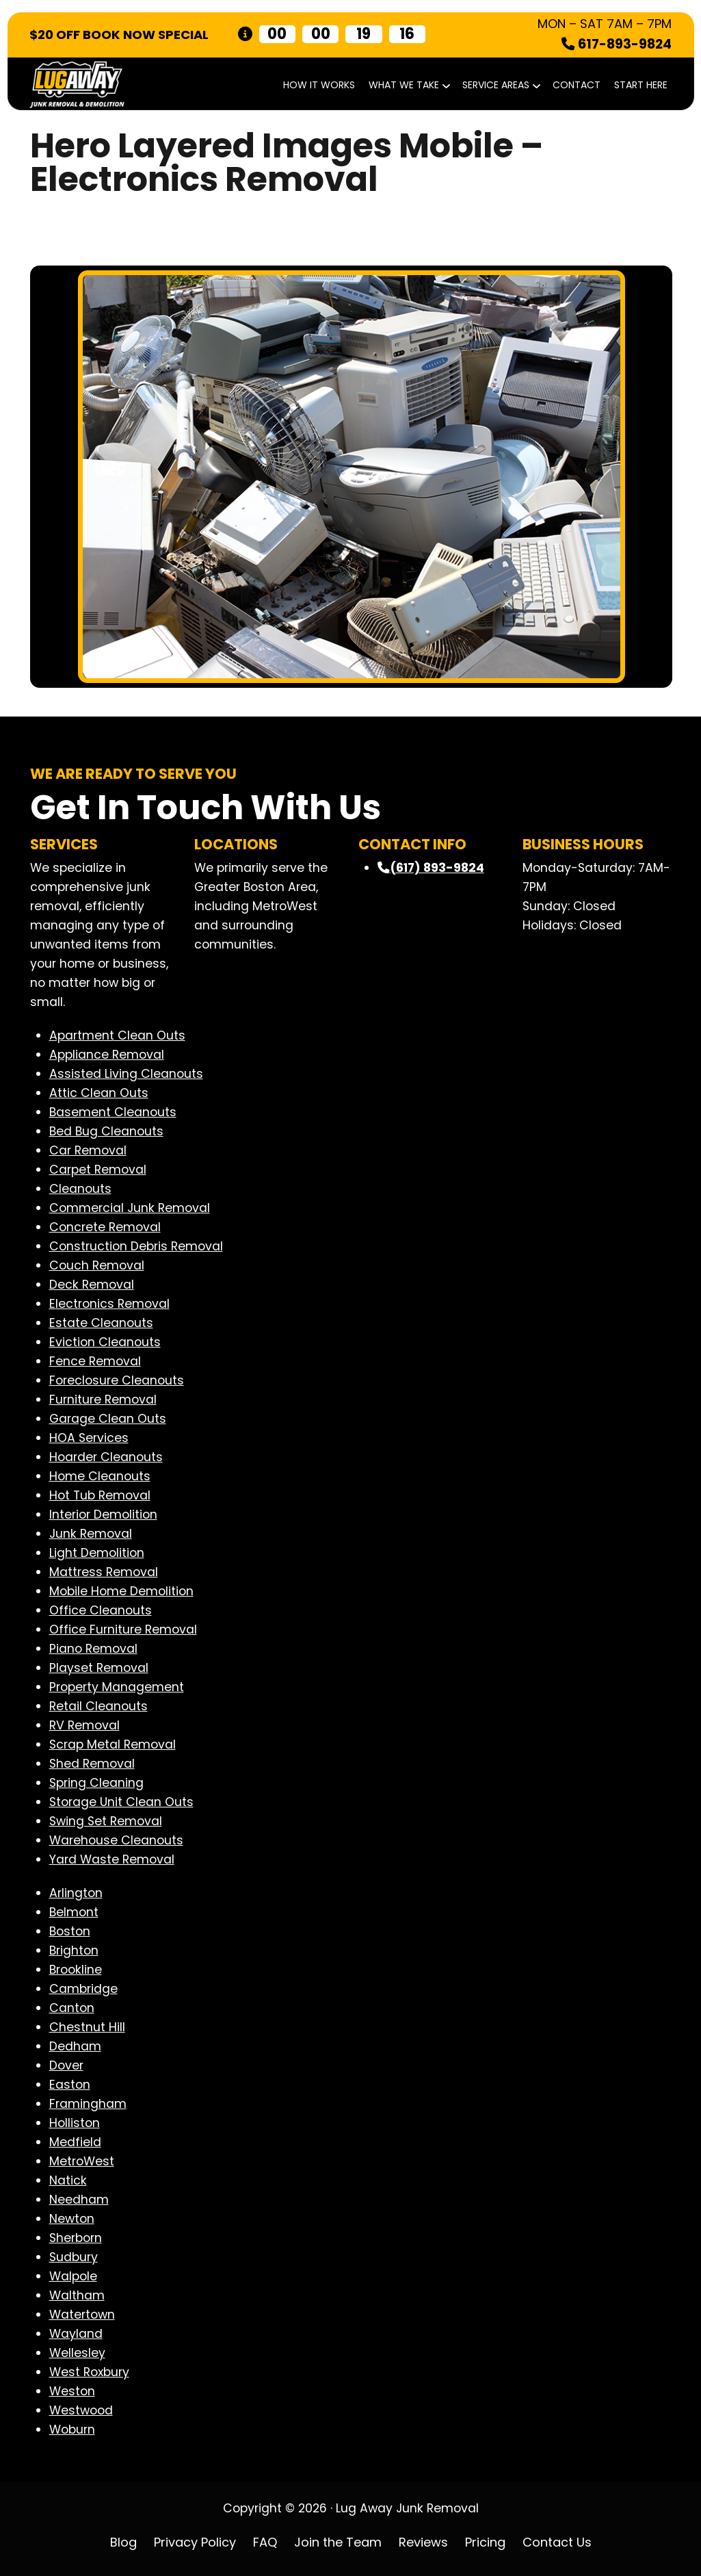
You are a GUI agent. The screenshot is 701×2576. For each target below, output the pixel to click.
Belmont (73, 1912)
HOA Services (89, 1438)
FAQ (265, 2542)
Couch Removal (96, 1265)
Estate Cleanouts (101, 1323)
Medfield (75, 2142)
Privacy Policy (195, 2542)
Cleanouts (80, 1189)
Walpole (73, 2276)
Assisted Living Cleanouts (126, 1074)
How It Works (319, 85)
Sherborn (75, 2238)
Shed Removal (92, 1763)
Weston (72, 2391)
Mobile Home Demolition (121, 1591)
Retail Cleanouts (98, 1706)
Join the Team (338, 2542)
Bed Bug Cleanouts (106, 1131)
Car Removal (88, 1150)
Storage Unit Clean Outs (121, 1802)
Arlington (76, 1893)
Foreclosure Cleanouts (116, 1380)
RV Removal (84, 1725)
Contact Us (557, 2542)
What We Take (409, 85)
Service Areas (500, 85)
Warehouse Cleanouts (116, 1840)
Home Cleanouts (99, 1476)
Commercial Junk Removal (129, 1208)
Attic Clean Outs (98, 1093)
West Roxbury (89, 2372)
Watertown (82, 2314)
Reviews (423, 2542)
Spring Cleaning (96, 1783)
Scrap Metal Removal (112, 1744)
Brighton (73, 1950)
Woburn (72, 2429)
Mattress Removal (103, 1572)
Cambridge (83, 1989)
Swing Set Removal (105, 1821)
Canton (71, 2008)
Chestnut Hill (87, 2027)
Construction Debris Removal (136, 1246)
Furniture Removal (103, 1399)
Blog (123, 2542)
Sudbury (73, 2257)
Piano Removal (93, 1648)
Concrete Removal (105, 1227)
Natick (68, 2180)
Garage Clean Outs (107, 1419)
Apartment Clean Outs (117, 1035)
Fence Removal (95, 1361)
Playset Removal (98, 1668)
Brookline (75, 1969)
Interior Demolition (103, 1514)
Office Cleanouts (100, 1610)
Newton (71, 2219)
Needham (79, 2199)
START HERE (640, 85)
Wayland (76, 2334)
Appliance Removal (106, 1054)
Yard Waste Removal (111, 1859)
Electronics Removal (109, 1304)
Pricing (485, 2542)
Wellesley (77, 2353)
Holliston (74, 2123)
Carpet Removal (97, 1169)
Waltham (77, 2295)
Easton (69, 2084)
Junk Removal (90, 1533)
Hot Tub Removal (99, 1495)
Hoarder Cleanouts (106, 1457)
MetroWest (81, 2161)
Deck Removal (91, 1284)
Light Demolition (96, 1553)
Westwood (81, 2410)
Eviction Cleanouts (105, 1342)
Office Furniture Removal (123, 1629)
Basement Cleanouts (112, 1112)
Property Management (116, 1687)
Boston (69, 1931)
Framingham (88, 2104)
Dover (66, 2065)
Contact (576, 85)
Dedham (75, 2046)
